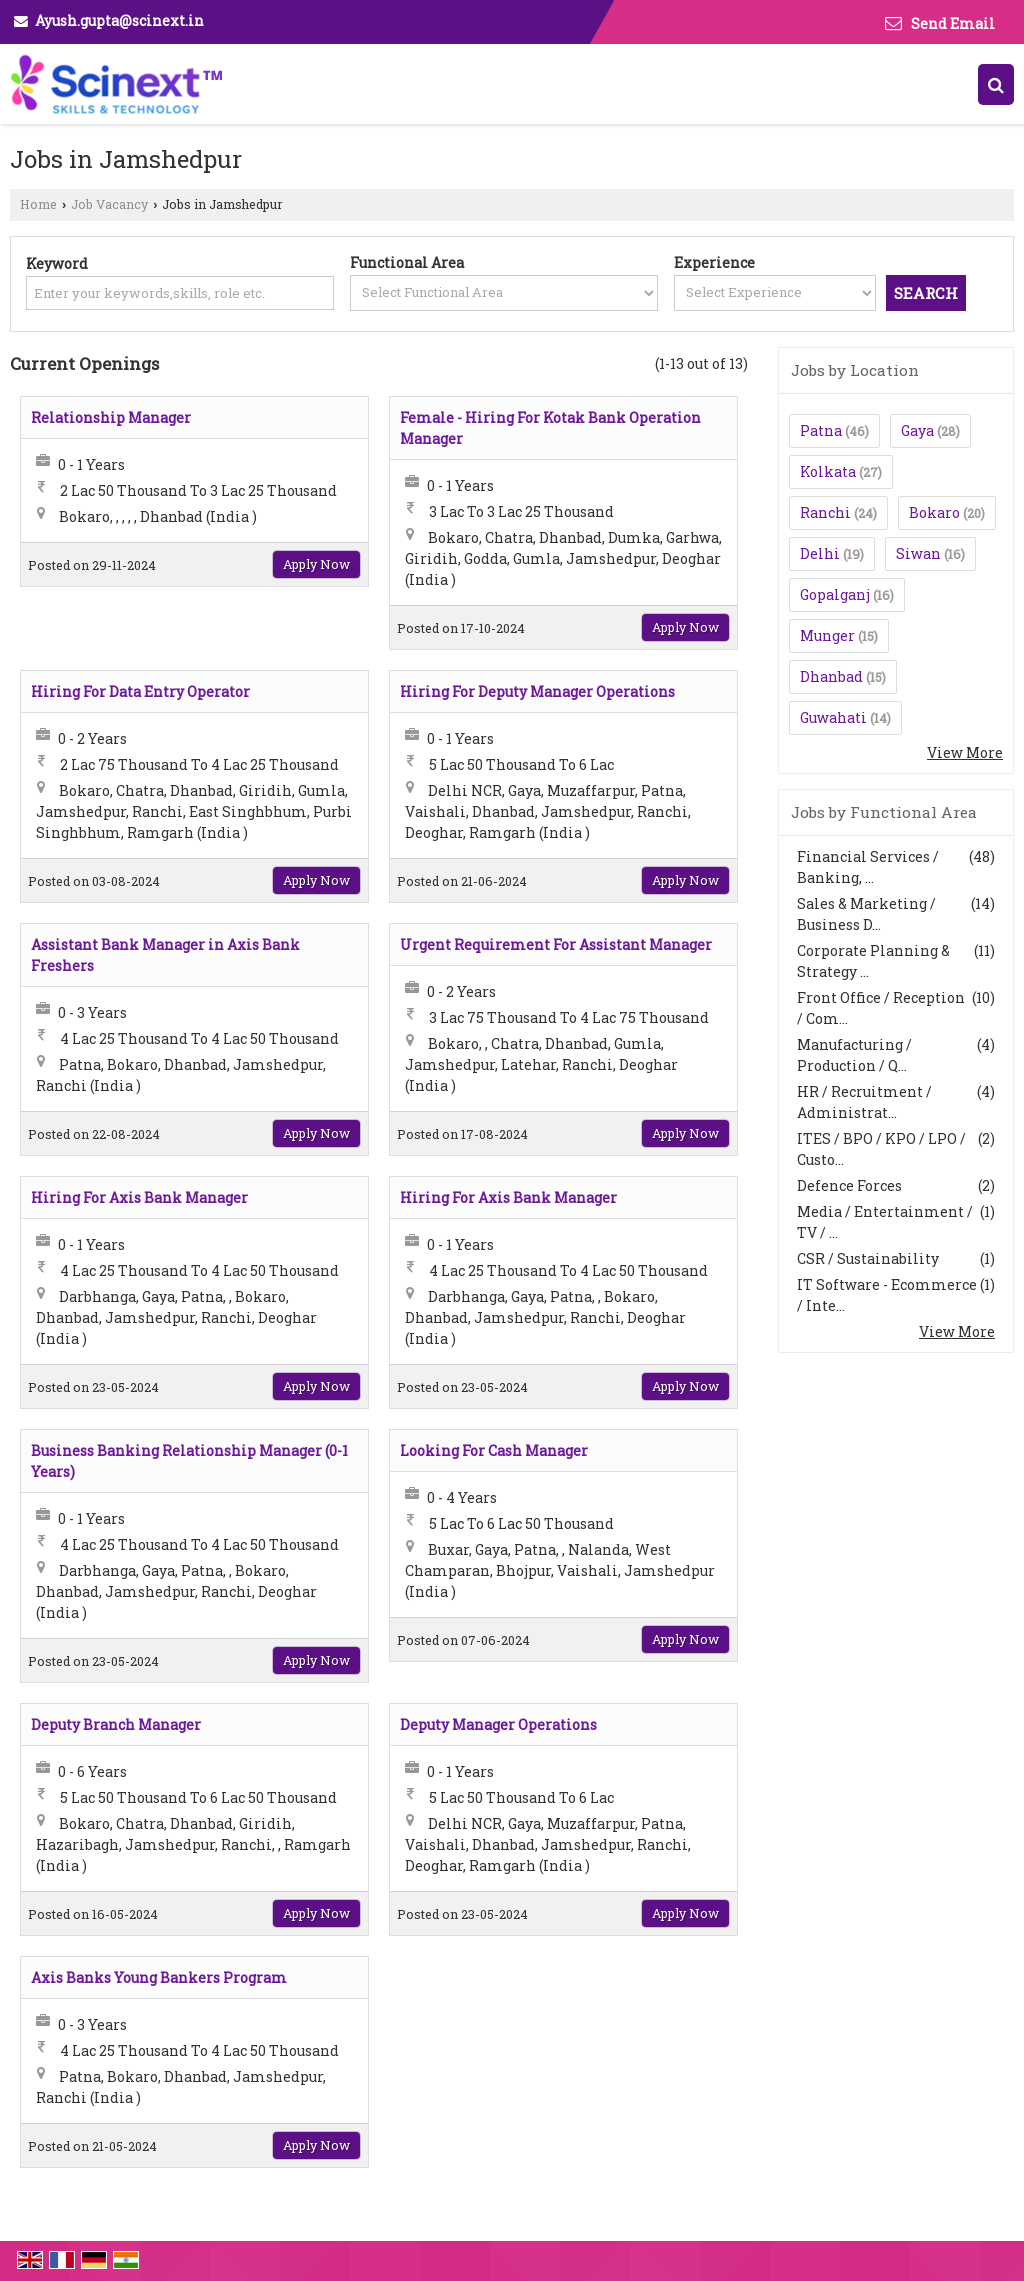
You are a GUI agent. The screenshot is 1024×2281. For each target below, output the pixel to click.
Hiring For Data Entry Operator (140, 691)
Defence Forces (849, 1185)
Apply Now (316, 564)
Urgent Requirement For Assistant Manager (556, 944)
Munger (827, 635)
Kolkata (828, 471)
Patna (821, 430)
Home (38, 204)
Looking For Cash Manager (494, 1450)
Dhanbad (831, 676)
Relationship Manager (111, 417)
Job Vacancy (109, 204)
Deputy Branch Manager (116, 1724)
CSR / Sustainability (868, 1258)
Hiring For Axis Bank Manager (139, 1197)
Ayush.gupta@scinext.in (119, 20)
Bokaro (934, 512)
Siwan (918, 553)
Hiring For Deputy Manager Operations (537, 691)
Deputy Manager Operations (498, 1724)
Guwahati (833, 717)
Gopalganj (835, 594)
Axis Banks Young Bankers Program (159, 1977)
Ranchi (825, 512)
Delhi (820, 553)
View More (965, 752)
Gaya (917, 430)
